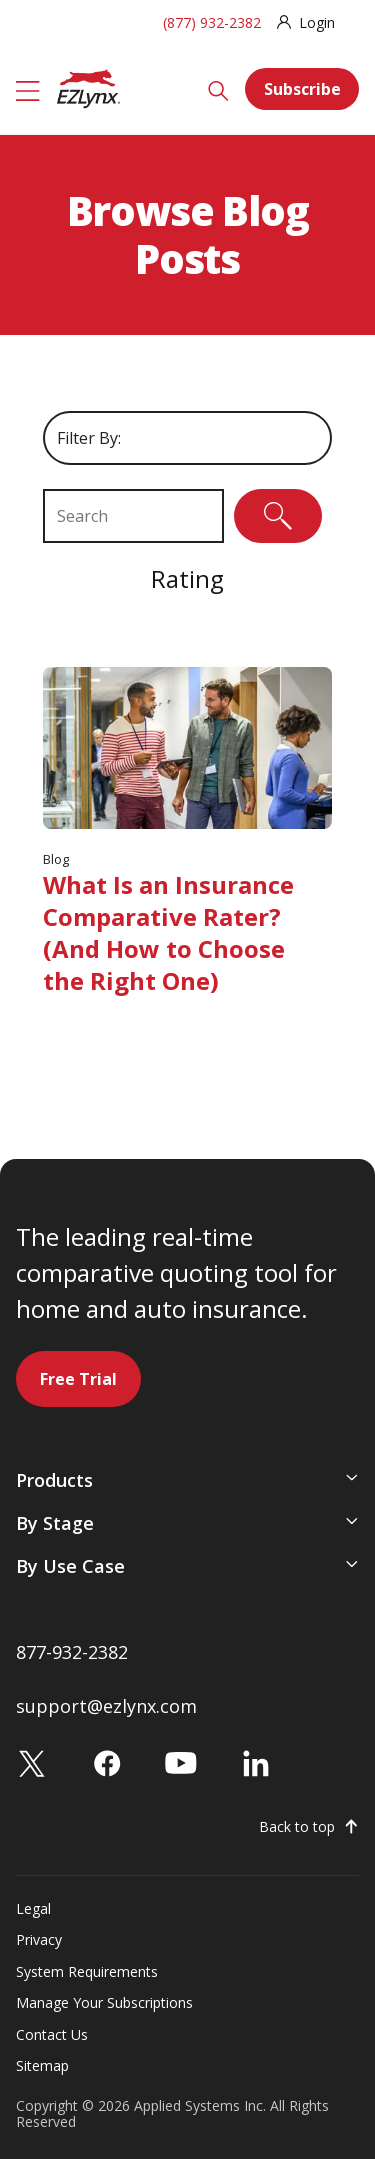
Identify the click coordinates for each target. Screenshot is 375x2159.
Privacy (39, 1939)
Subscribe (302, 89)
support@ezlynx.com (106, 1706)
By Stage (55, 1523)
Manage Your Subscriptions (104, 2002)
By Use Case (70, 1566)
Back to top (297, 1827)
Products (54, 1480)
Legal (33, 1908)
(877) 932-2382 (212, 22)
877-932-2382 (72, 1652)
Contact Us (52, 2034)
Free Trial (78, 1379)
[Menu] (28, 89)
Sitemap (42, 2065)
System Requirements (87, 1971)
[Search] (218, 89)
